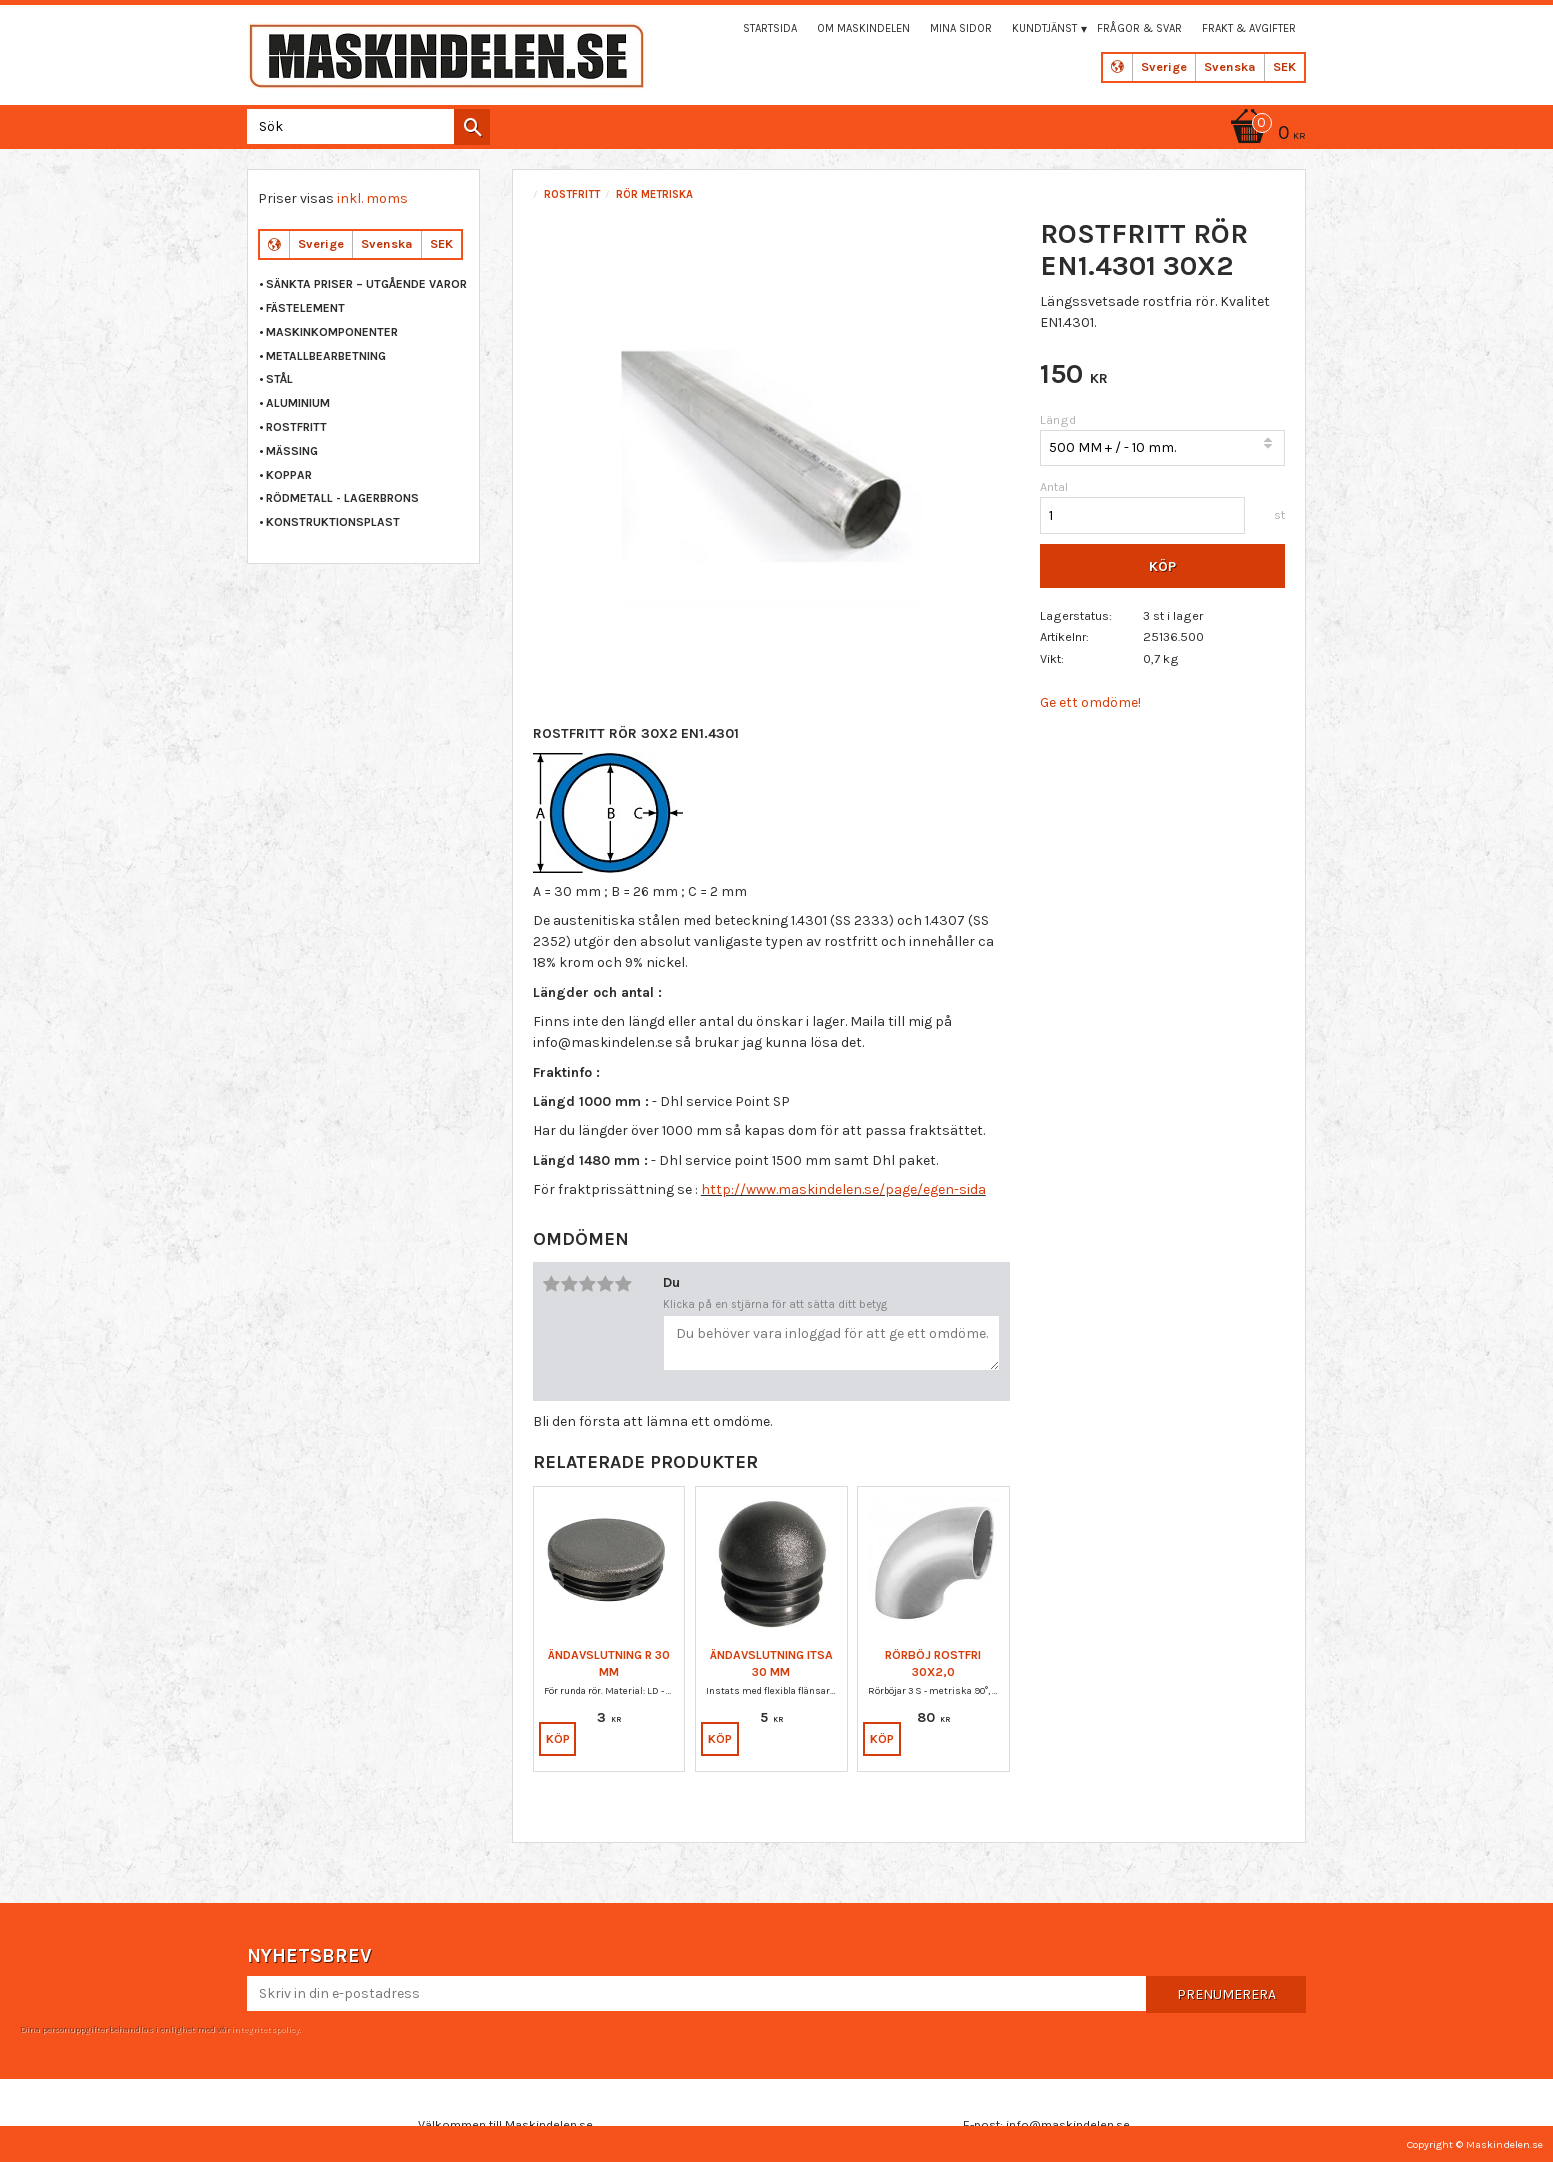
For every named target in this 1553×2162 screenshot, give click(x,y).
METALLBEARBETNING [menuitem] (326, 356)
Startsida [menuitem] (770, 28)
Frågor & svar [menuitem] (1139, 28)
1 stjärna (552, 1284)
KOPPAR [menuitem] (289, 475)
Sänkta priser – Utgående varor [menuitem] (366, 284)
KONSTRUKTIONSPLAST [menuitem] (333, 522)
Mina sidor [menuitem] (961, 28)
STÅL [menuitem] (279, 379)
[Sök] (472, 127)
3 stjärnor (588, 1284)
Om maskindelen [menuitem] (863, 28)
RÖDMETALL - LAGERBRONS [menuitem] (342, 498)
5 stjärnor (624, 1284)
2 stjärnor (570, 1284)
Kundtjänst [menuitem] (1044, 28)
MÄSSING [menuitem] (292, 451)
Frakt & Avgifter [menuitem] (1249, 28)
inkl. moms (372, 198)
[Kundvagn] (1265, 134)
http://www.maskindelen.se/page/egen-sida (843, 1189)
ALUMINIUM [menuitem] (298, 403)
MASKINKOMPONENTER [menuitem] (332, 332)
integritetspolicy (265, 2029)
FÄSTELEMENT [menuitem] (305, 308)
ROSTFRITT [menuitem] (296, 427)
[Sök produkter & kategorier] (364, 126)
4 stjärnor (606, 1284)
